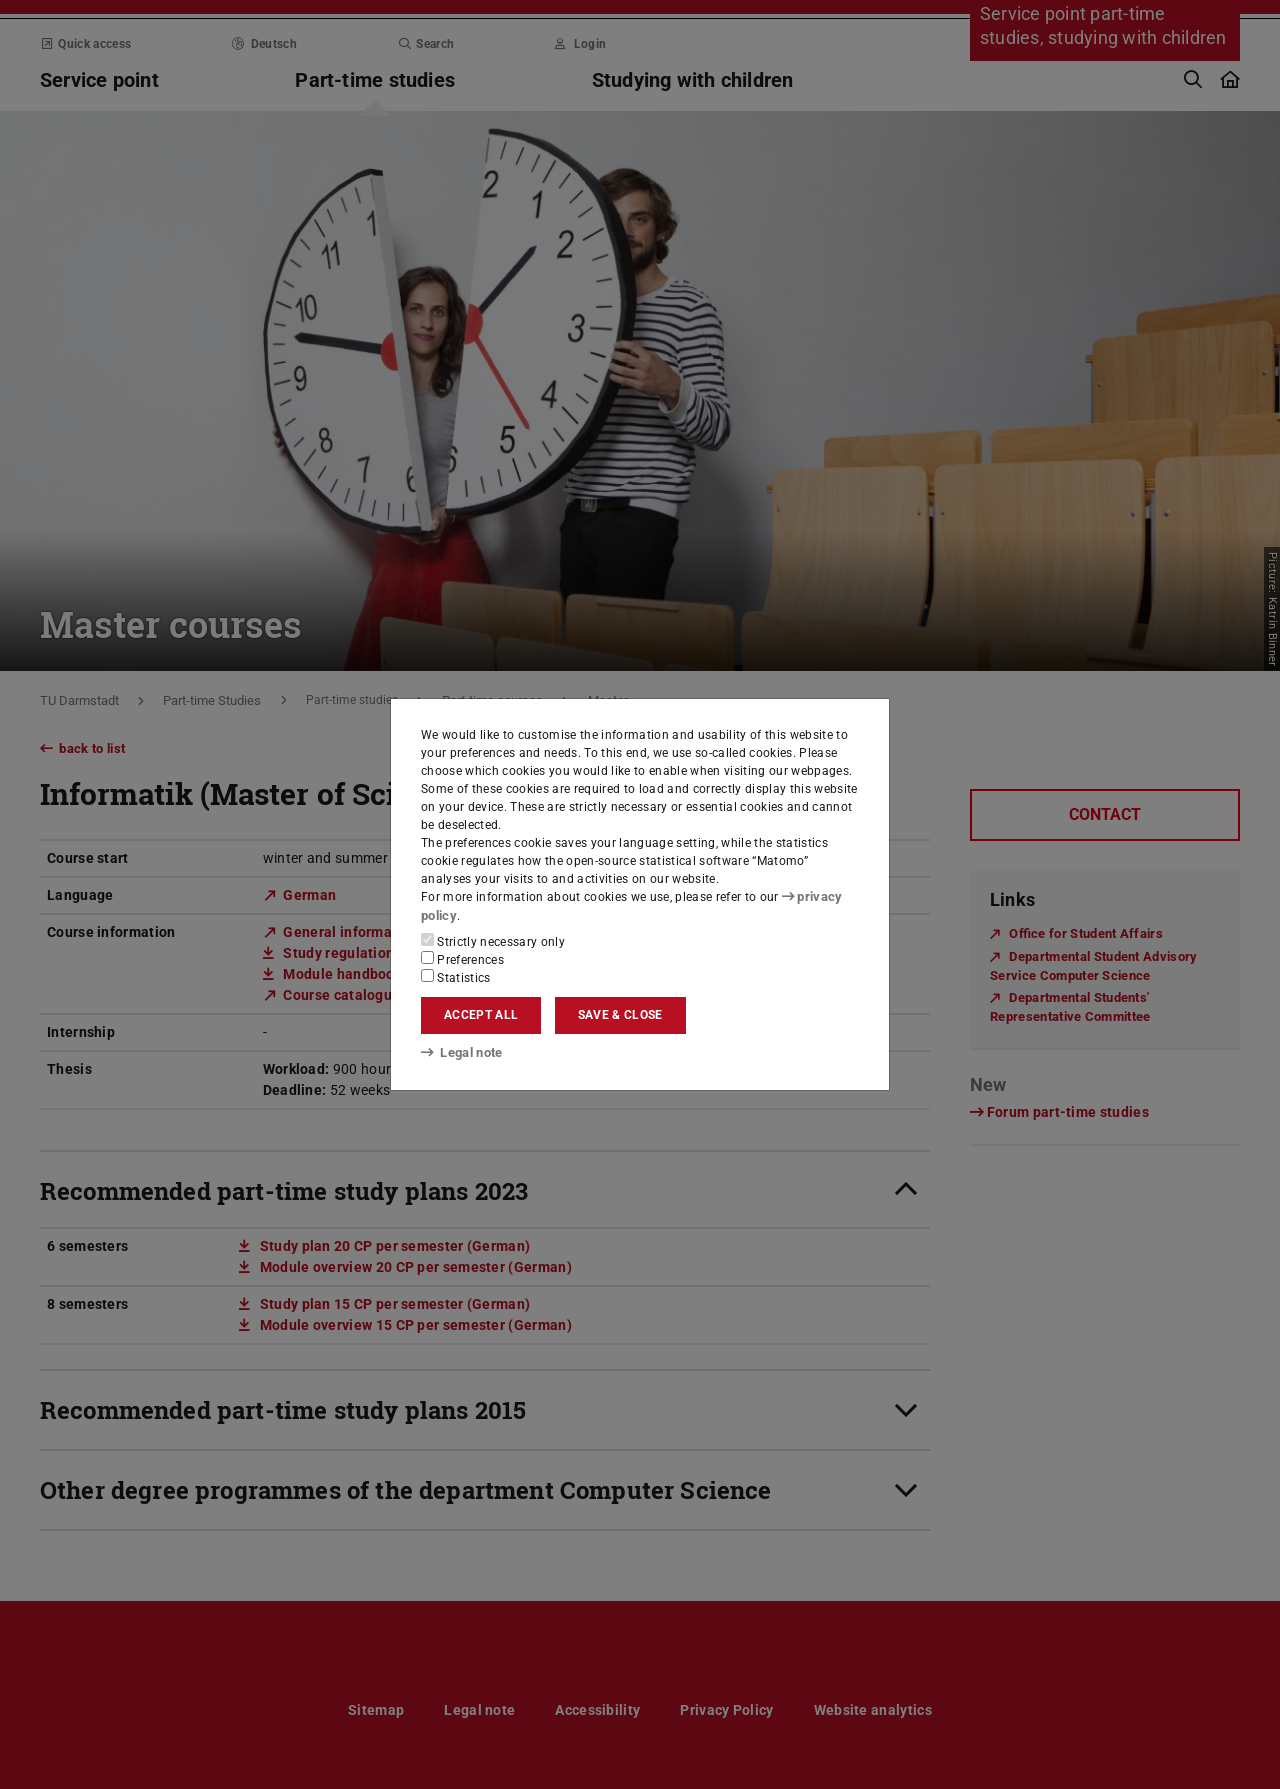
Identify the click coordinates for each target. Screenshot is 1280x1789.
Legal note (460, 1053)
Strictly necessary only (493, 940)
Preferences (462, 958)
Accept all (481, 1015)
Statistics (456, 976)
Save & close (620, 1015)
